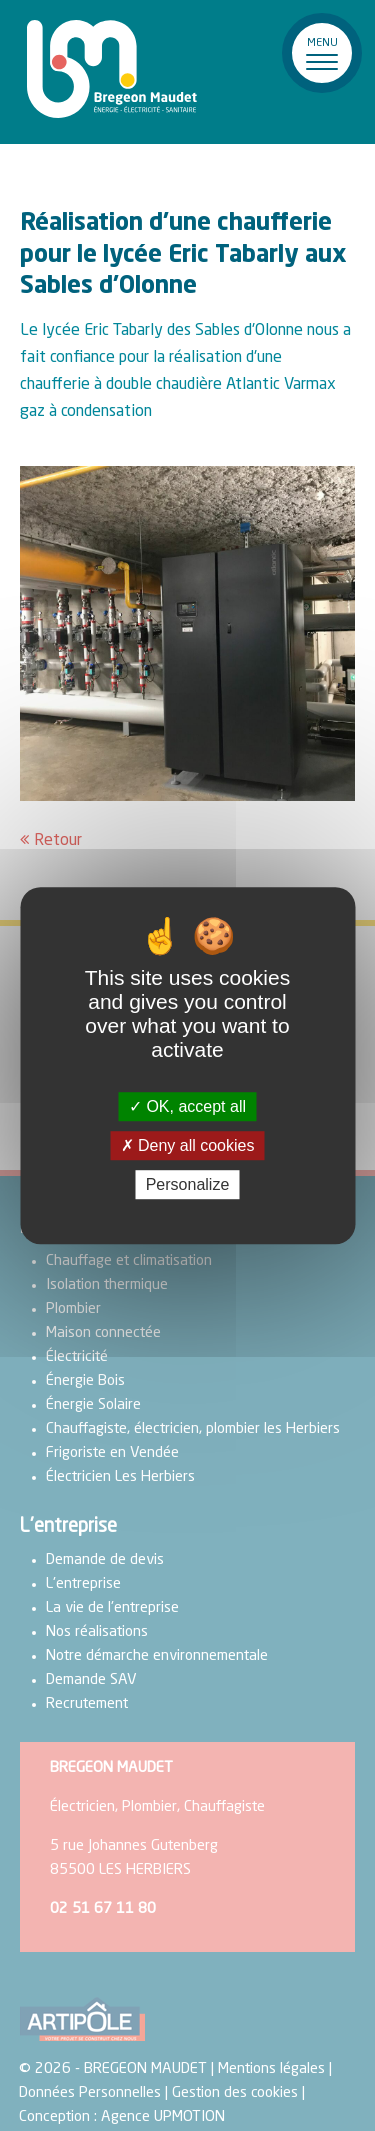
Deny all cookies (188, 1145)
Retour (58, 841)
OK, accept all (187, 1106)
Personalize (188, 1184)
